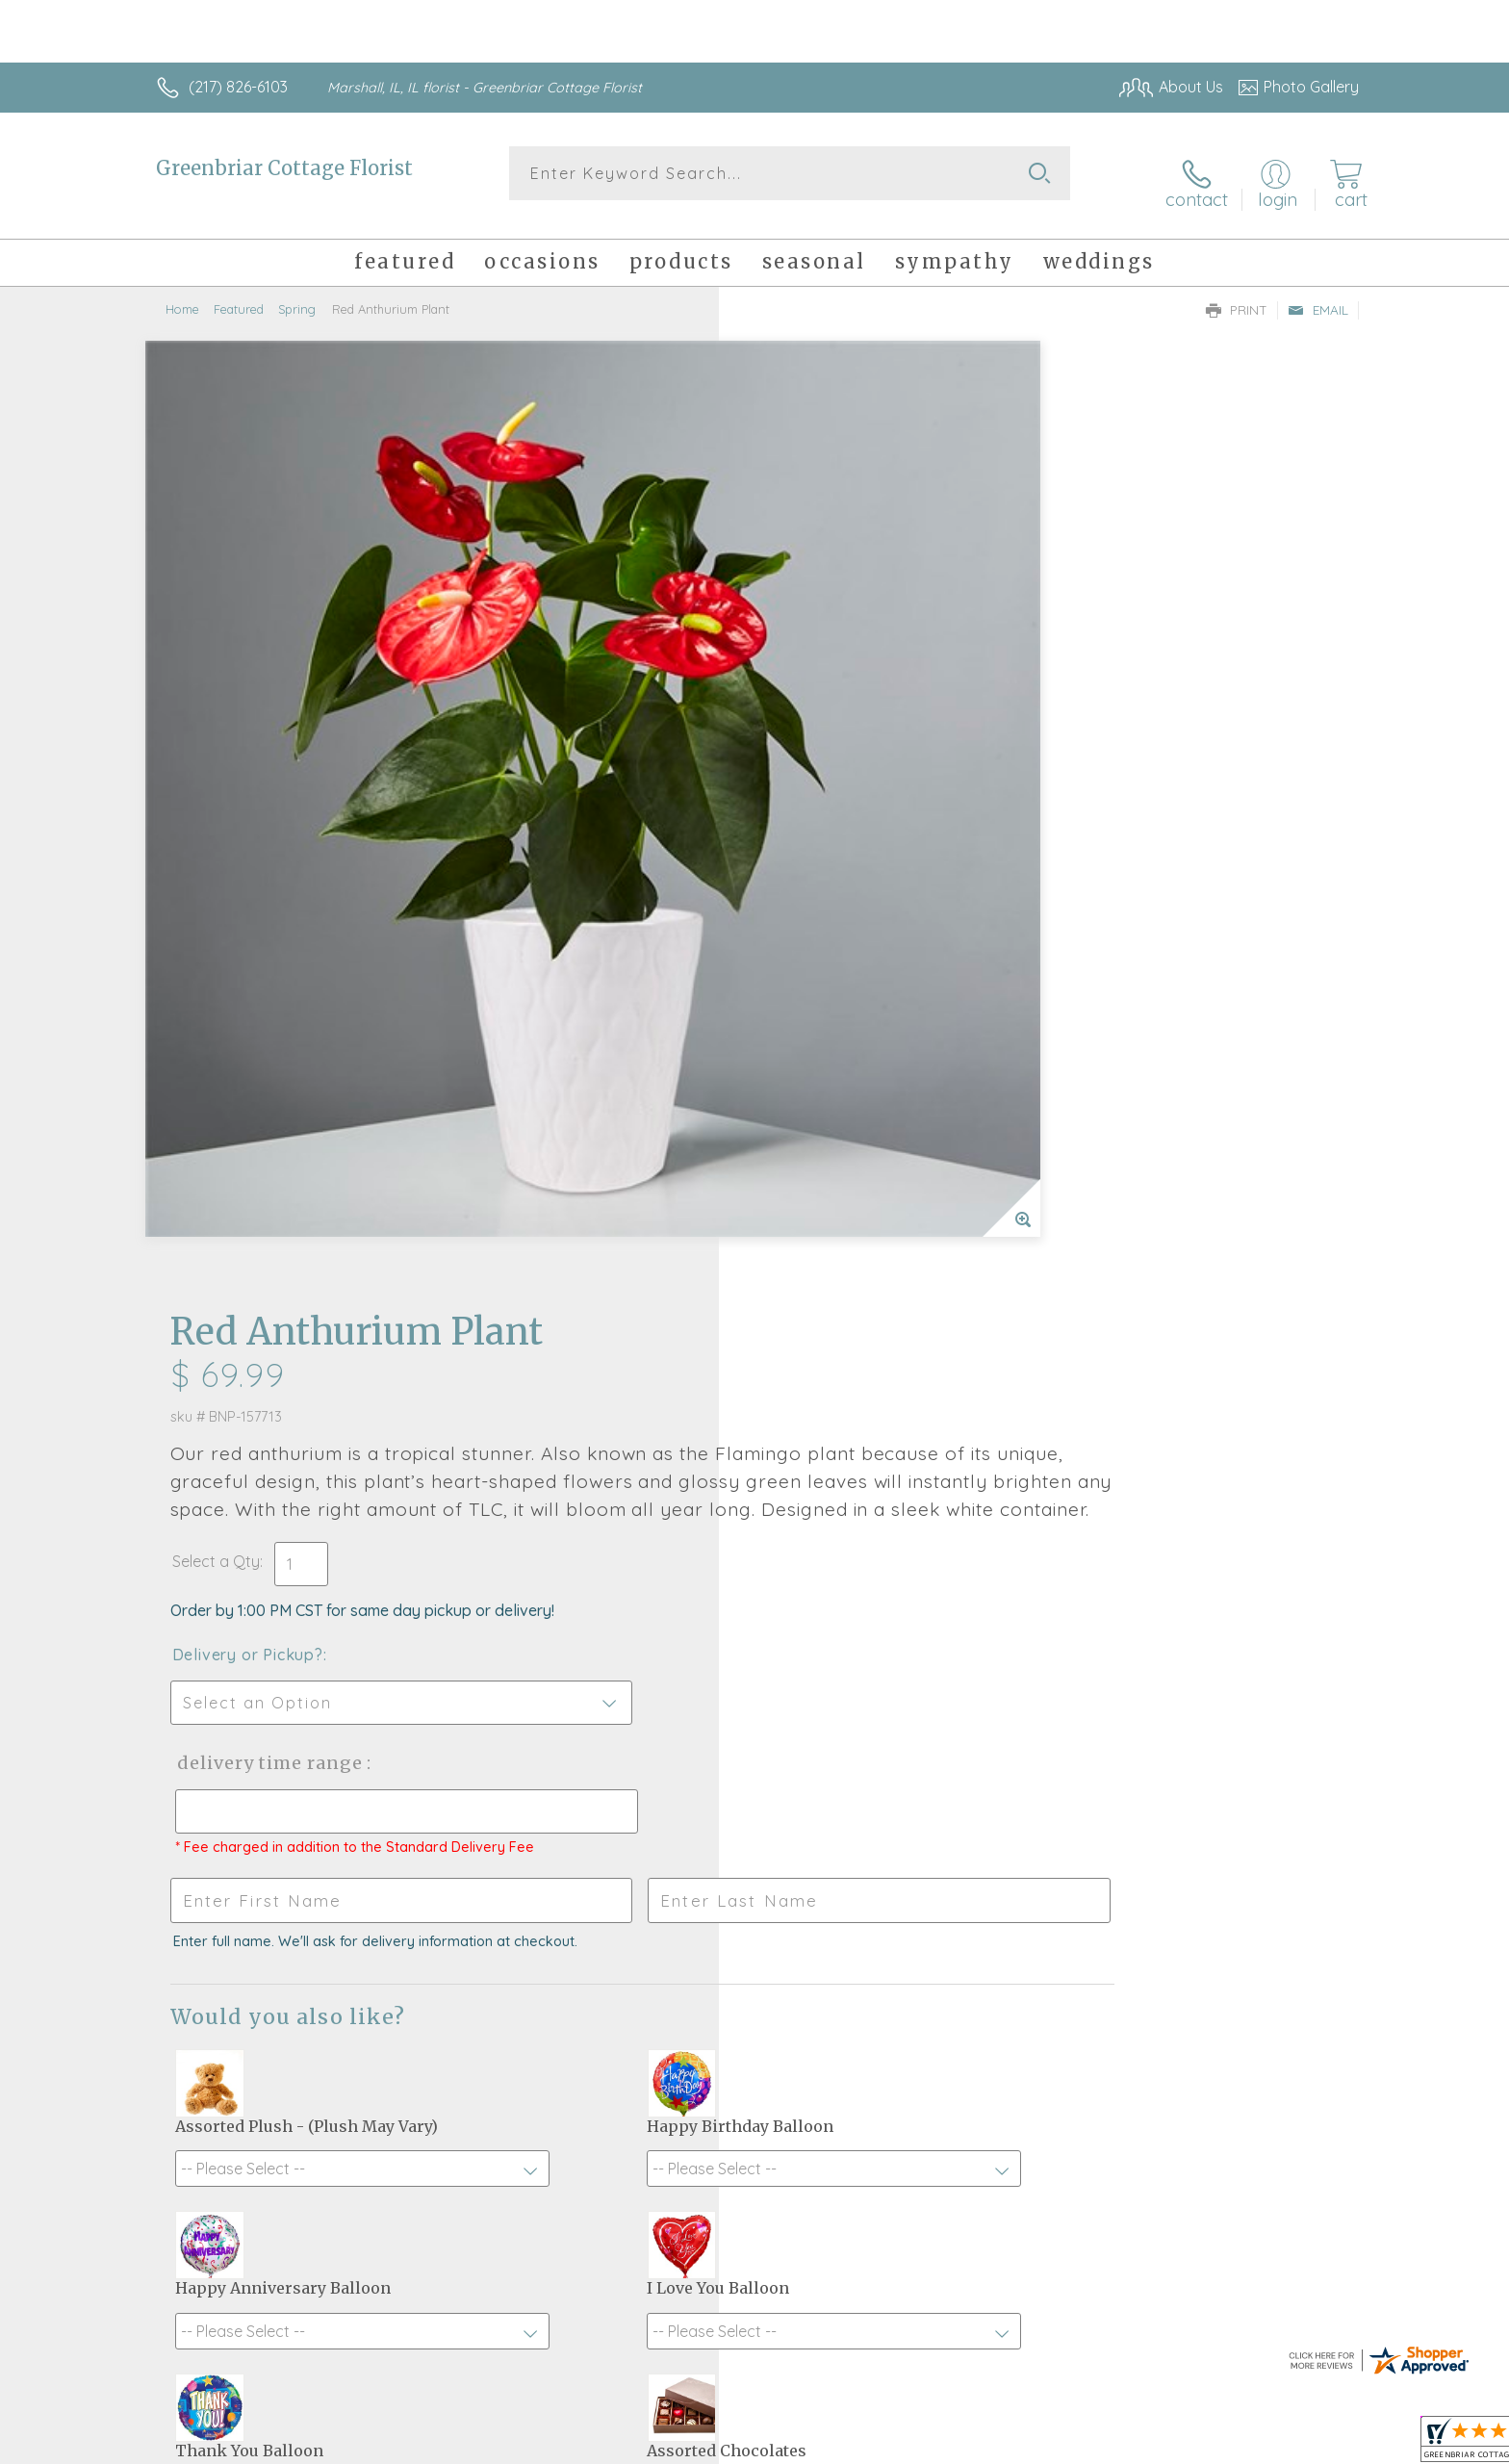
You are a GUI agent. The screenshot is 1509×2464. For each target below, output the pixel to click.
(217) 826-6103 (238, 86)
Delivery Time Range (851, 830)
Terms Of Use (937, 2443)
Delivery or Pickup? (832, 722)
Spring (297, 293)
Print (1236, 294)
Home (182, 293)
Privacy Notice (1051, 2443)
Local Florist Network (1188, 2443)
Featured (239, 293)
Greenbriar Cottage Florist (284, 168)
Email (1318, 294)
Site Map (1307, 2443)
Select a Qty (800, 628)
